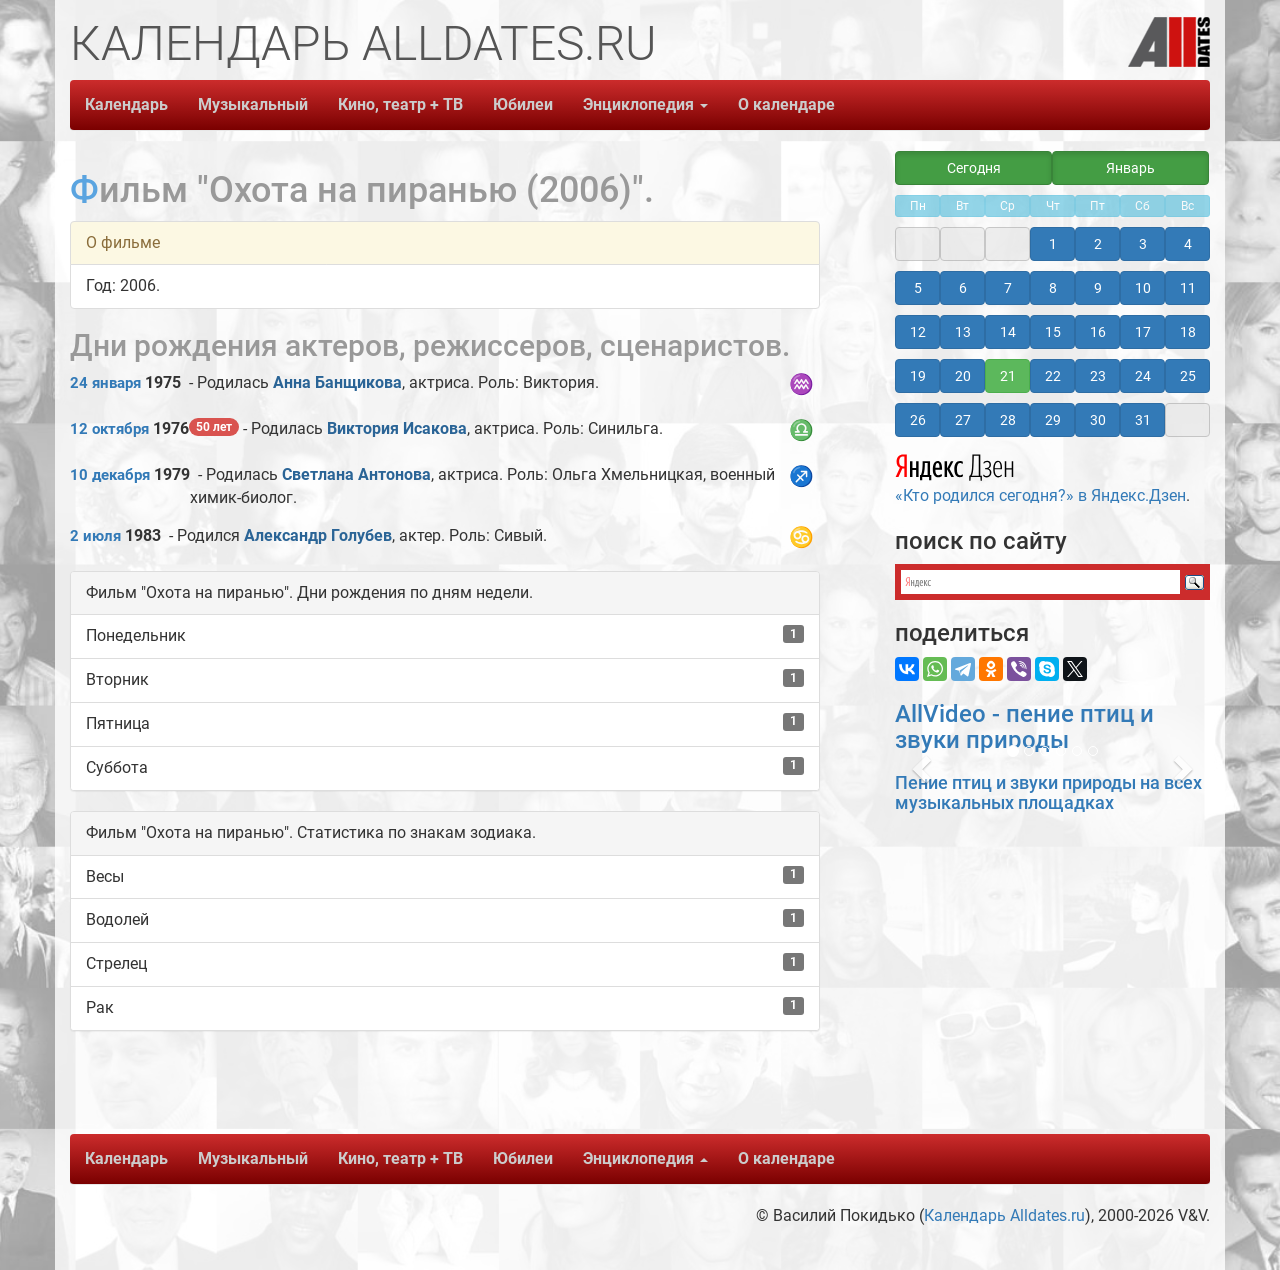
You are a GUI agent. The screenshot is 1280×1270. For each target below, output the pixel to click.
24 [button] (1143, 376)
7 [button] (1008, 288)
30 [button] (1098, 420)
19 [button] (918, 376)
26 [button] (918, 420)
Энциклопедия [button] (645, 104)
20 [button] (963, 376)
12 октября (109, 429)
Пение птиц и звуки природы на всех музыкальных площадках (1048, 792)
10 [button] (1143, 288)
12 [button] (918, 332)
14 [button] (1008, 332)
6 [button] (963, 288)
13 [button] (963, 332)
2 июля (95, 536)
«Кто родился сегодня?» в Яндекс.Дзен (1040, 476)
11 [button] (1188, 288)
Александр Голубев (318, 535)
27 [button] (963, 420)
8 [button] (1053, 288)
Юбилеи (523, 104)
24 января (105, 383)
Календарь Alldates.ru (1004, 1215)
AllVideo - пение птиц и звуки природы (1024, 727)
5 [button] (918, 288)
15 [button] (1053, 332)
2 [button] (1098, 244)
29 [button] (1053, 420)
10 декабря (110, 475)
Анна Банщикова (337, 382)
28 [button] (1008, 420)
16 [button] (1098, 332)
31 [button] (1143, 420)
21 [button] (1008, 376)
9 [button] (1098, 288)
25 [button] (1188, 376)
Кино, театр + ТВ (400, 104)
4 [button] (1188, 244)
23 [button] (1098, 376)
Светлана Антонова (356, 474)
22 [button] (1053, 376)
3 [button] (1143, 244)
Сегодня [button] (974, 168)
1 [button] (1053, 244)
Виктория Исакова (397, 428)
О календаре (786, 104)
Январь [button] (1130, 168)
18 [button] (1188, 332)
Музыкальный (253, 104)
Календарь (126, 104)
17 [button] (1143, 332)
